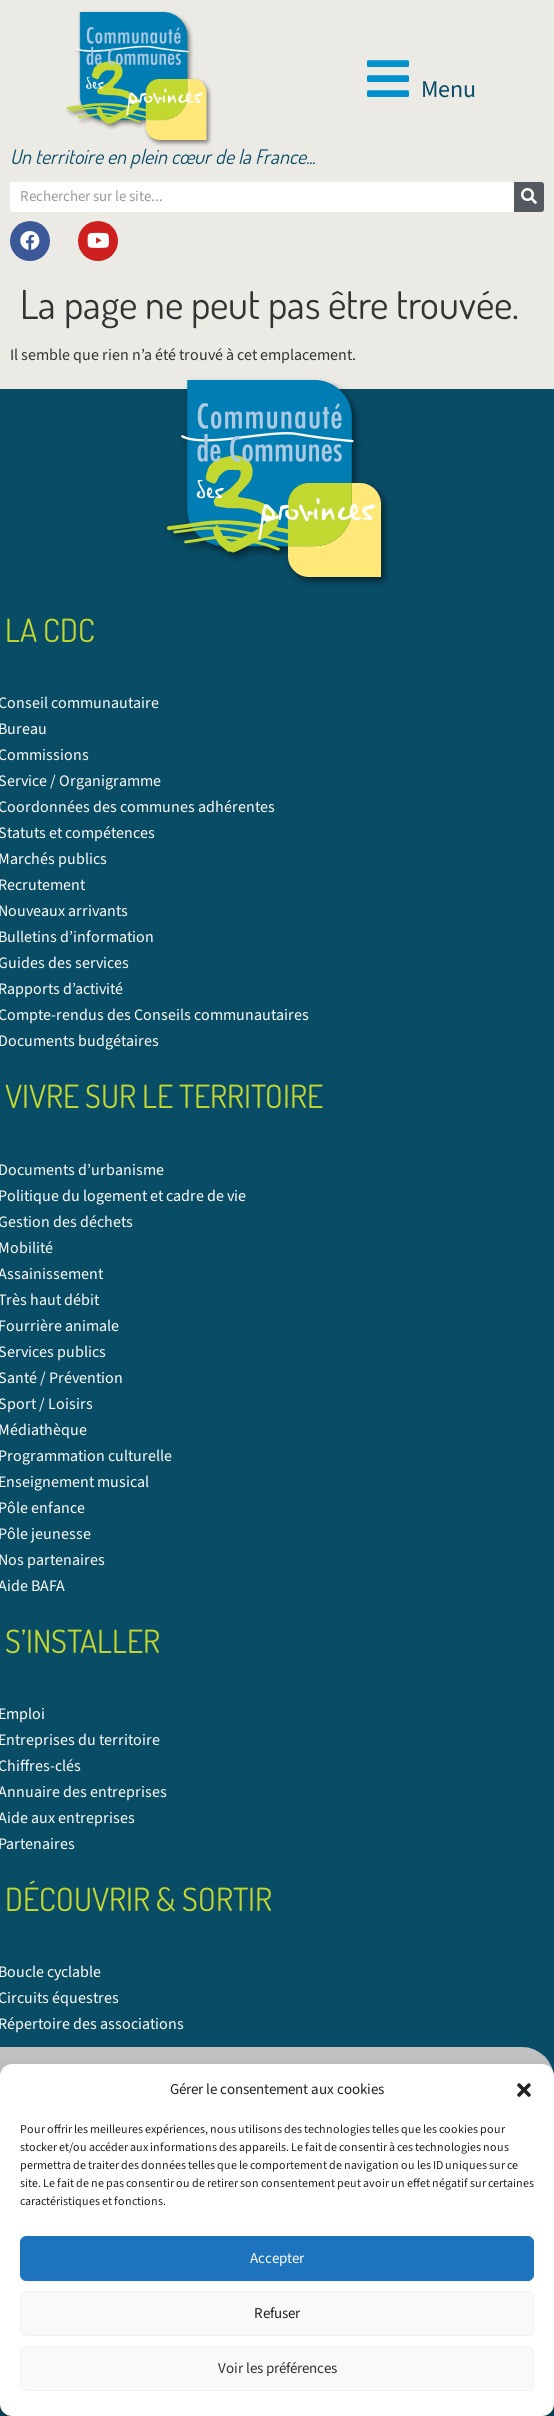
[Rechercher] (529, 197)
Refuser (277, 2313)
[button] (524, 2090)
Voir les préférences (277, 2368)
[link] (139, 78)
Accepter (277, 2258)
